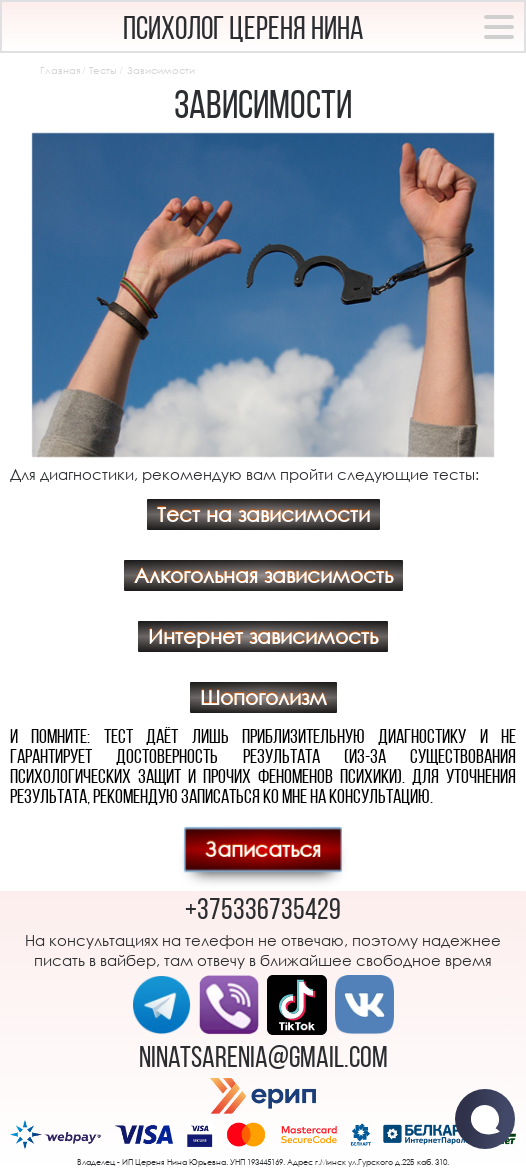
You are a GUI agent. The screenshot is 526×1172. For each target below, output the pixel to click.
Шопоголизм (263, 697)
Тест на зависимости (263, 514)
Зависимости (161, 70)
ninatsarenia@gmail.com (263, 1059)
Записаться (263, 849)
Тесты (103, 70)
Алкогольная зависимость (263, 575)
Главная (60, 70)
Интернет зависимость (263, 636)
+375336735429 (263, 911)
